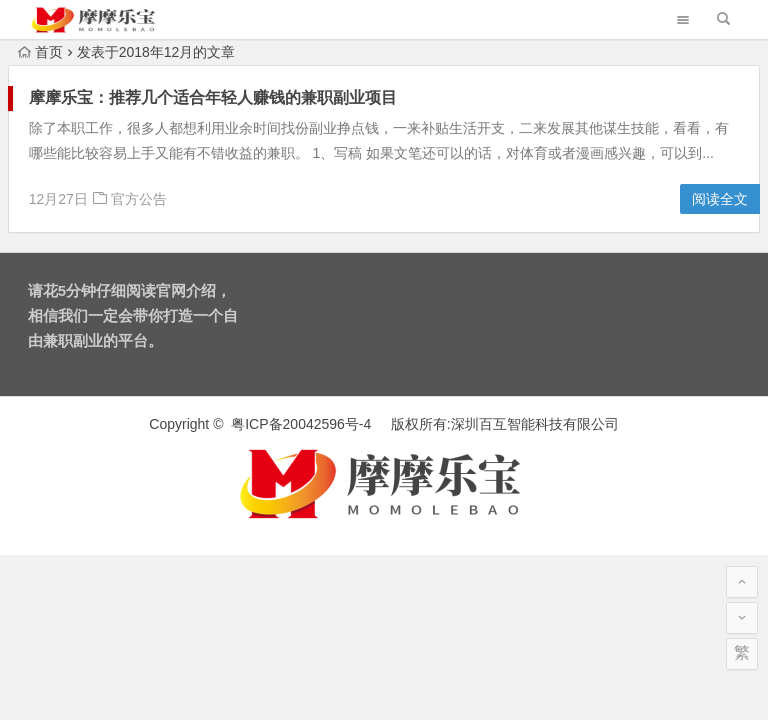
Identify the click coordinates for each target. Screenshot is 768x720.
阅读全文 (720, 199)
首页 (40, 52)
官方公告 (139, 199)
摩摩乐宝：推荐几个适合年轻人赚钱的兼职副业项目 (213, 97)
